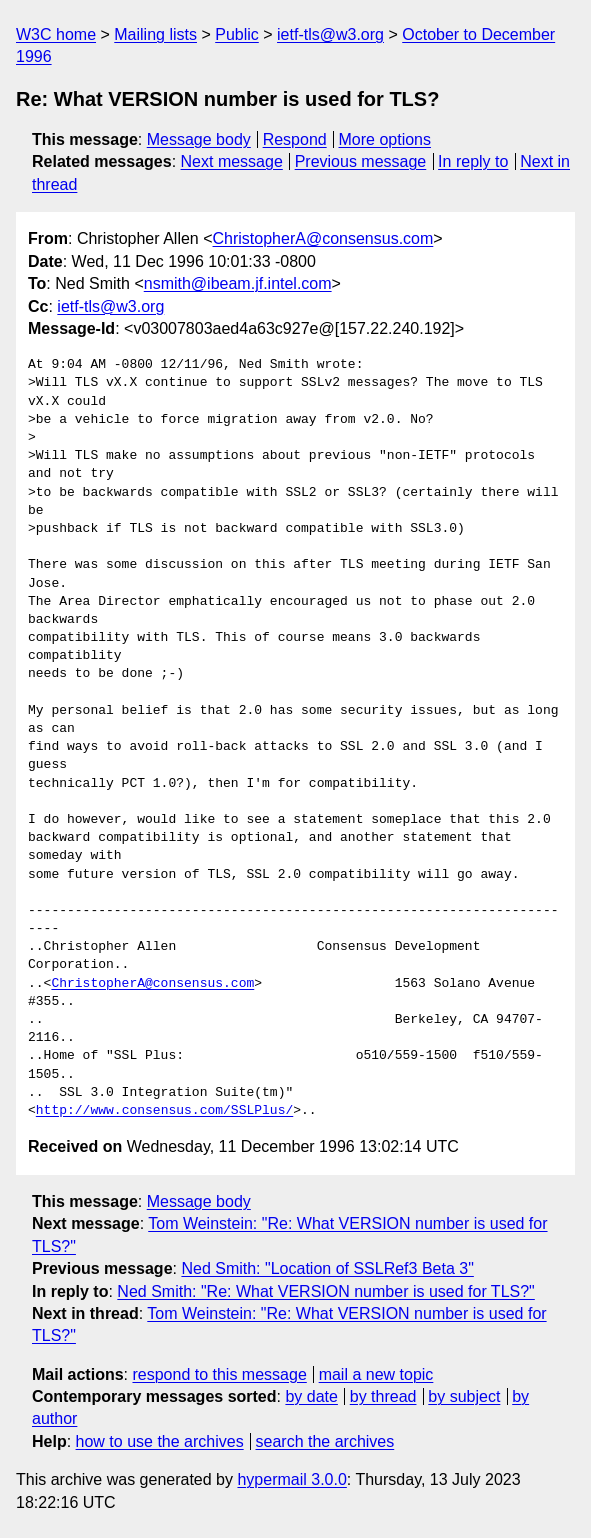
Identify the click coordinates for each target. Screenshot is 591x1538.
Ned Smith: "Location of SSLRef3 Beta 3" (327, 1268)
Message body (199, 139)
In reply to (473, 161)
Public (237, 34)
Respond (295, 139)
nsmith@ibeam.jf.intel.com (238, 283)
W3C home (56, 34)
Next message (232, 161)
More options (385, 139)
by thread (383, 1396)
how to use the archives (160, 1441)
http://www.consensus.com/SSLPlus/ (164, 1111)
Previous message (361, 161)
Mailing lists (155, 34)
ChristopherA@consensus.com (323, 238)
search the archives (325, 1441)
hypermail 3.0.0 (291, 1479)
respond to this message (219, 1374)
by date (311, 1396)
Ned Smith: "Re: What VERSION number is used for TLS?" (325, 1291)
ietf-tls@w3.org (330, 34)
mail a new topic (376, 1374)
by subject (464, 1396)
